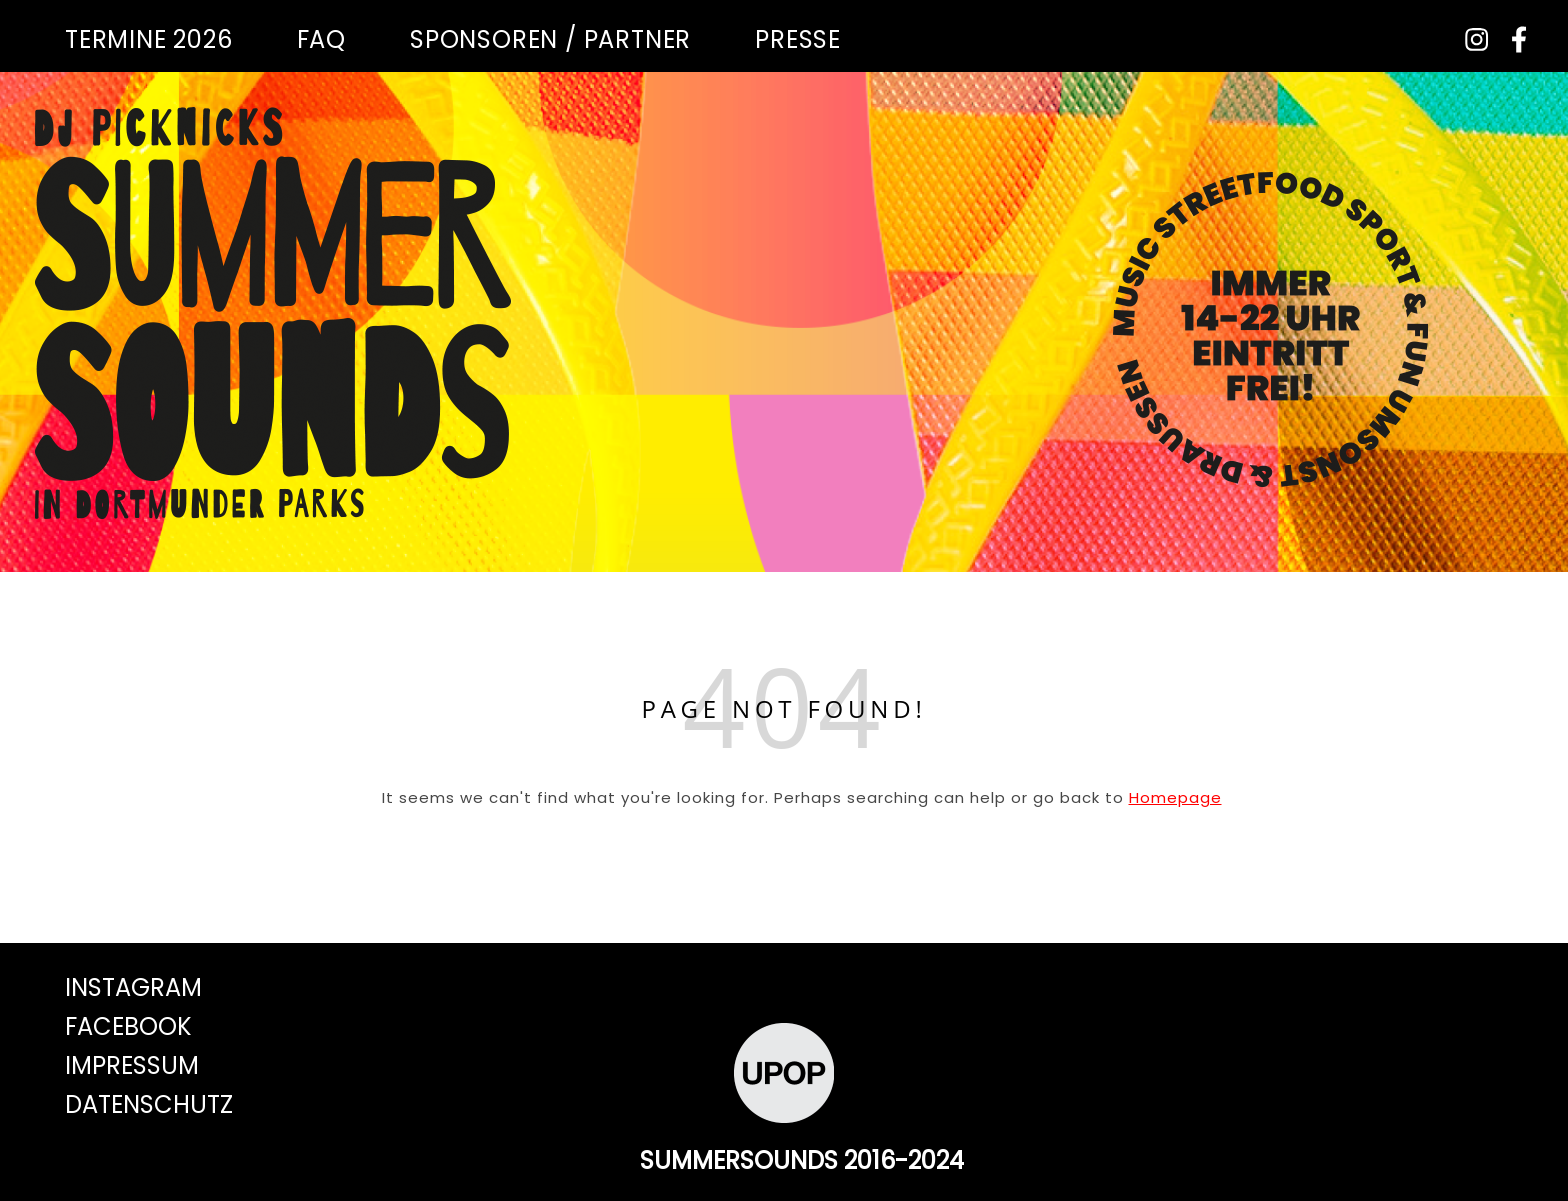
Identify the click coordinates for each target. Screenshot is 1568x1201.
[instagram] (1470, 39)
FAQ (321, 39)
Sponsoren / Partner (550, 39)
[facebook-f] (1511, 39)
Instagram (133, 987)
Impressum (132, 1065)
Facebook (128, 1026)
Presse (798, 39)
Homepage (1175, 797)
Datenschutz (149, 1104)
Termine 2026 (149, 39)
